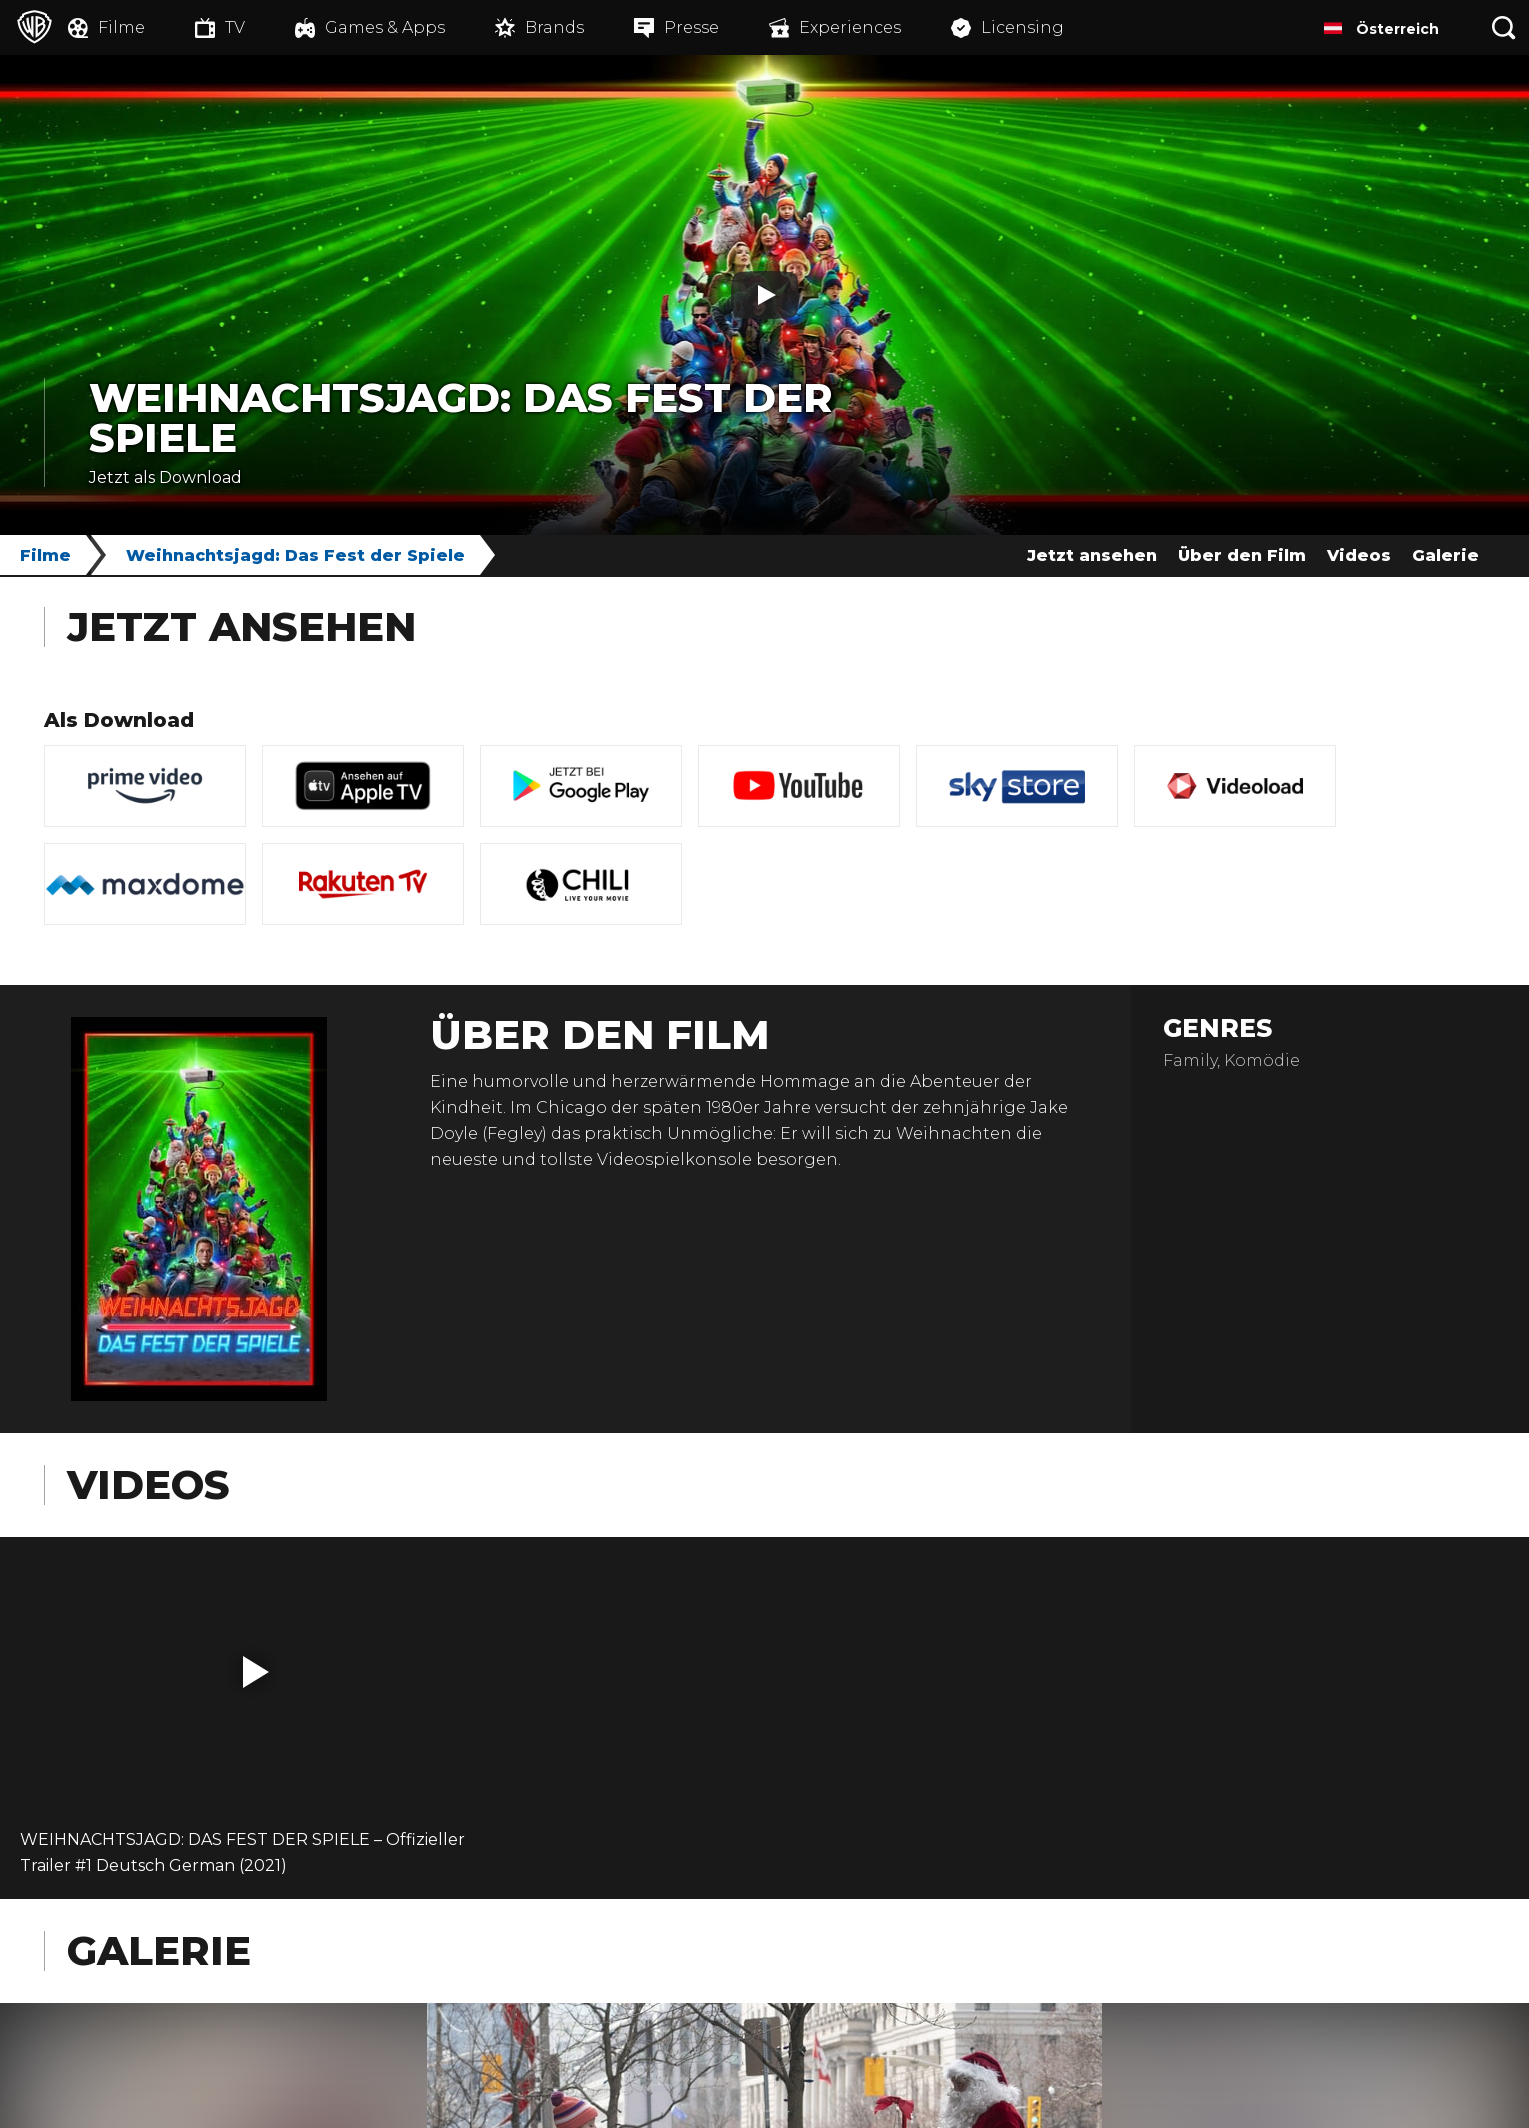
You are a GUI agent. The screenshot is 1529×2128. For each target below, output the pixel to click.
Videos (1359, 555)
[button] (256, 1672)
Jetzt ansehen (1092, 555)
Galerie (1445, 555)
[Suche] (1504, 27)
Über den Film (1242, 555)
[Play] (765, 295)
